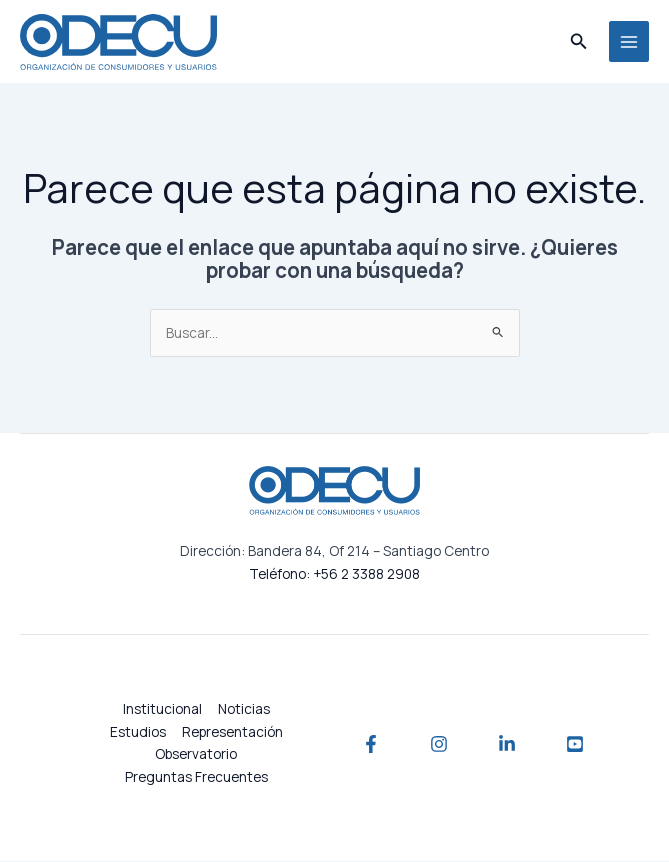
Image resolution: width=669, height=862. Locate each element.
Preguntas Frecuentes (196, 777)
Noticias (244, 709)
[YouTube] (575, 745)
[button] (579, 42)
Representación (232, 732)
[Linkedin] (507, 745)
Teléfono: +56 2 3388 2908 (334, 574)
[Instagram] (439, 745)
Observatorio (196, 754)
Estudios (138, 732)
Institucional (162, 709)
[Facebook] (371, 745)
